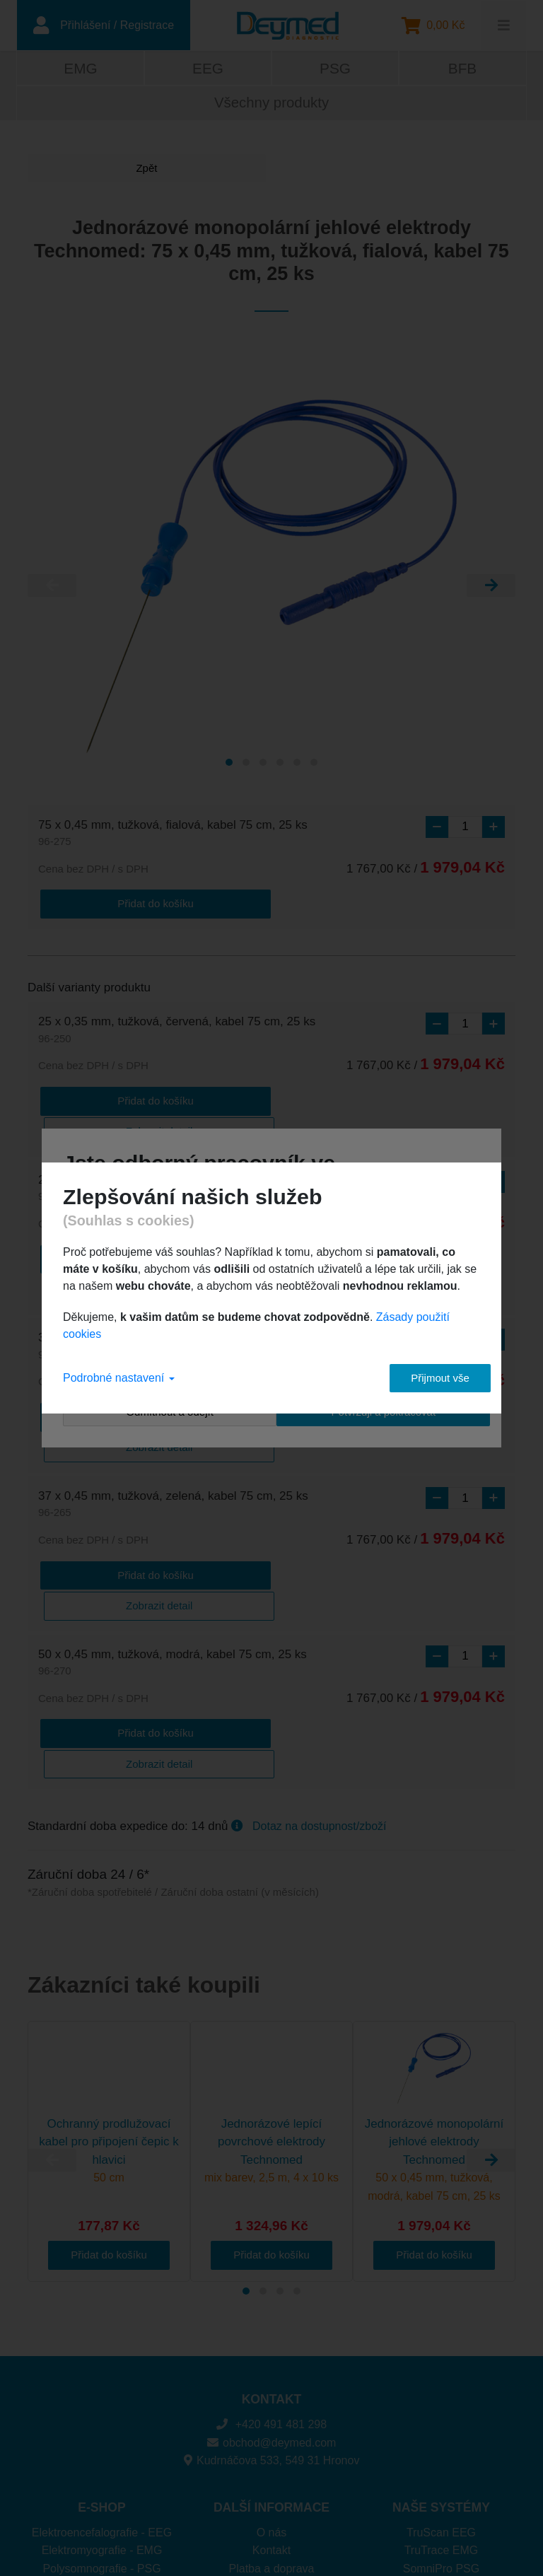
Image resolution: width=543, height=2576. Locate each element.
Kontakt (271, 2388)
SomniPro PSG (441, 2407)
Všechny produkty (271, 105)
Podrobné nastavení (119, 1378)
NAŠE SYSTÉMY (441, 2345)
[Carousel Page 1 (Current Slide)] (229, 765)
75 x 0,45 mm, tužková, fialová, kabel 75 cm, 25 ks (173, 836)
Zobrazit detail (209, 1099)
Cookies (271, 2424)
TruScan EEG (441, 2371)
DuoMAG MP (441, 2443)
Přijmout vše (427, 1378)
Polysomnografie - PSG (101, 2407)
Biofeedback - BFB (101, 2424)
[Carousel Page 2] (246, 765)
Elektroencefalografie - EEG (102, 2371)
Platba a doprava (272, 2407)
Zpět (80, 171)
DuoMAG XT (441, 2460)
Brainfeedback (441, 2424)
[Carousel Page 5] (296, 765)
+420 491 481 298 (271, 2262)
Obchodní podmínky (271, 2460)
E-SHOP (101, 2345)
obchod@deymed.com (272, 2281)
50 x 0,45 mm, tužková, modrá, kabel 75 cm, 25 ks (172, 1533)
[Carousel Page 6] (313, 765)
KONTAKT (272, 2237)
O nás (272, 2371)
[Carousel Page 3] (263, 765)
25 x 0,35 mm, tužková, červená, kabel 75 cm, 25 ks (176, 1031)
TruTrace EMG (441, 2388)
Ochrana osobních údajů (271, 2443)
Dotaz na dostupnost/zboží (319, 1664)
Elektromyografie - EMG (102, 2388)
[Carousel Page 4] (280, 765)
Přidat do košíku (95, 904)
